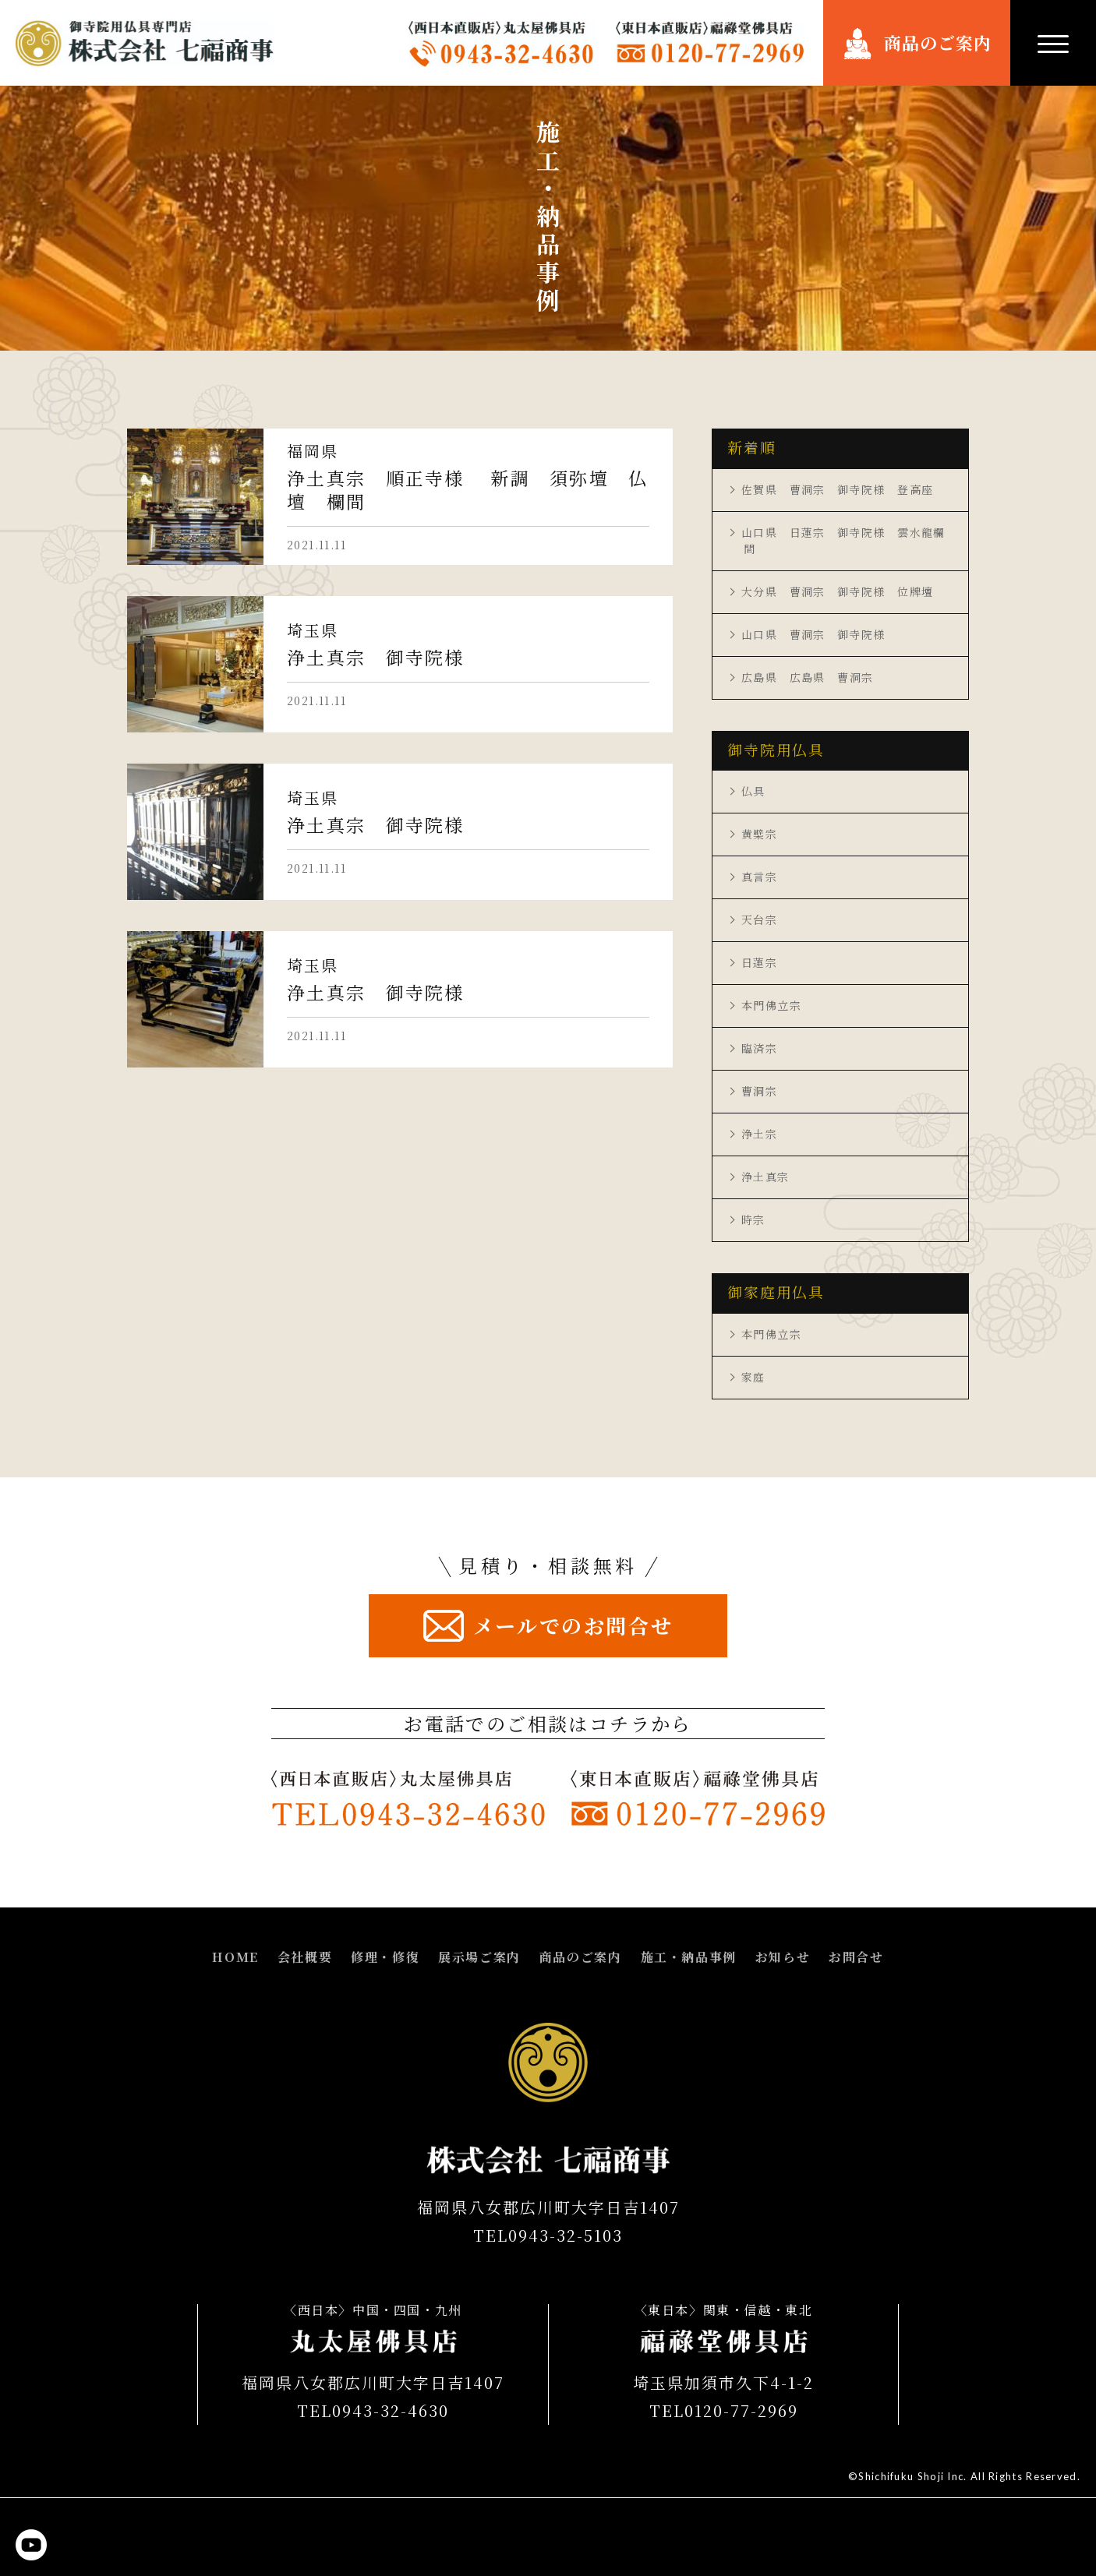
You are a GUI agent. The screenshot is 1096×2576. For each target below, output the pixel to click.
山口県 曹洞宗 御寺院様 (813, 634)
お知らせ (782, 1957)
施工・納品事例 (689, 1957)
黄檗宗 (759, 834)
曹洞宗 (759, 1091)
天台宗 (759, 919)
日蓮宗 (759, 962)
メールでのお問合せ (573, 1625)
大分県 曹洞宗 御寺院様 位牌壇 (837, 591)
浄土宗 (759, 1134)
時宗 (753, 1219)
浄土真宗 (765, 1176)
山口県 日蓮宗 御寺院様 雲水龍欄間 (843, 540)
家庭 (753, 1377)
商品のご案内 (938, 42)
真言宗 (759, 876)
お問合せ (856, 1957)
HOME (235, 1957)
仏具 (753, 791)
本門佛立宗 (771, 1005)
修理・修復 (385, 1957)
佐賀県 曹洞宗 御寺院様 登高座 (837, 489)
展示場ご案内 (479, 1957)
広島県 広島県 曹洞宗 (807, 677)
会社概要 (305, 1957)
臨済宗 (759, 1048)
